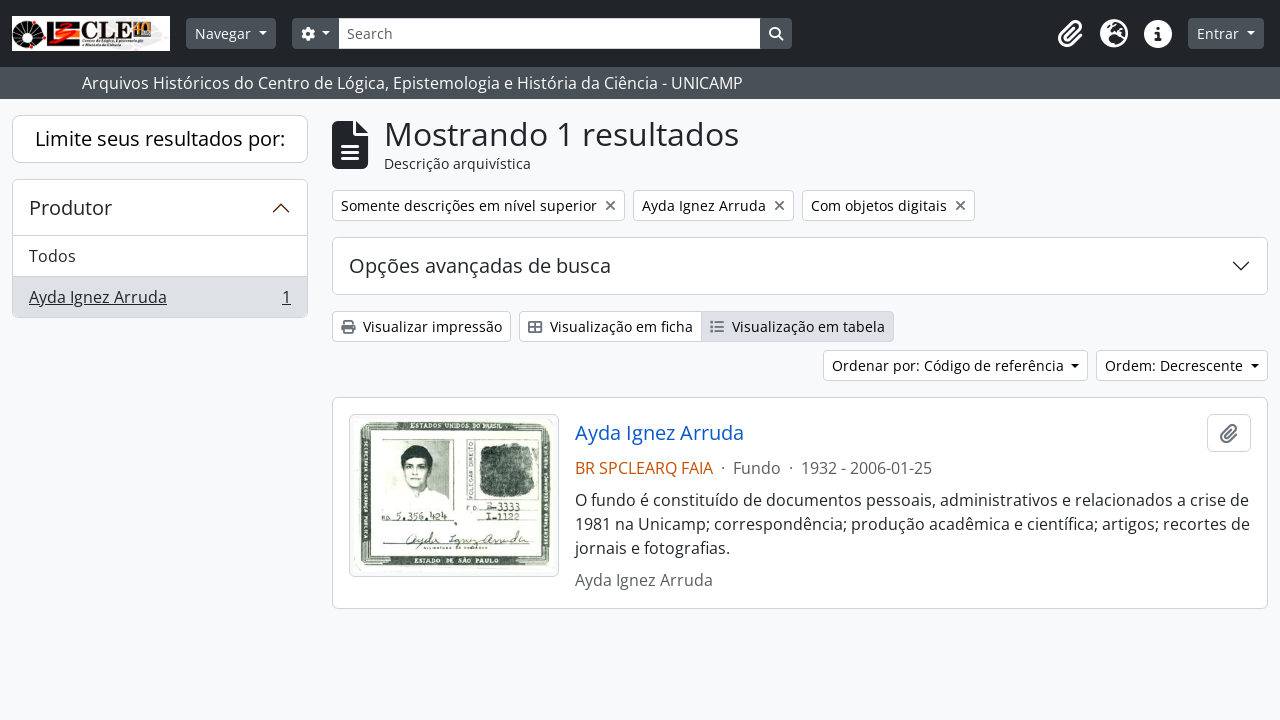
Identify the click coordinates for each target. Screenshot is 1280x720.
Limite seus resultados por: (160, 138)
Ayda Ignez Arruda (159, 301)
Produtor (70, 207)
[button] (1070, 34)
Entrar (1220, 33)
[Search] (549, 33)
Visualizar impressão (421, 326)
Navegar (225, 33)
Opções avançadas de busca (480, 265)
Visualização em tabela (797, 326)
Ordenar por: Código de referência (950, 365)
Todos (52, 256)
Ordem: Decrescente (1176, 365)
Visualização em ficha (610, 326)
